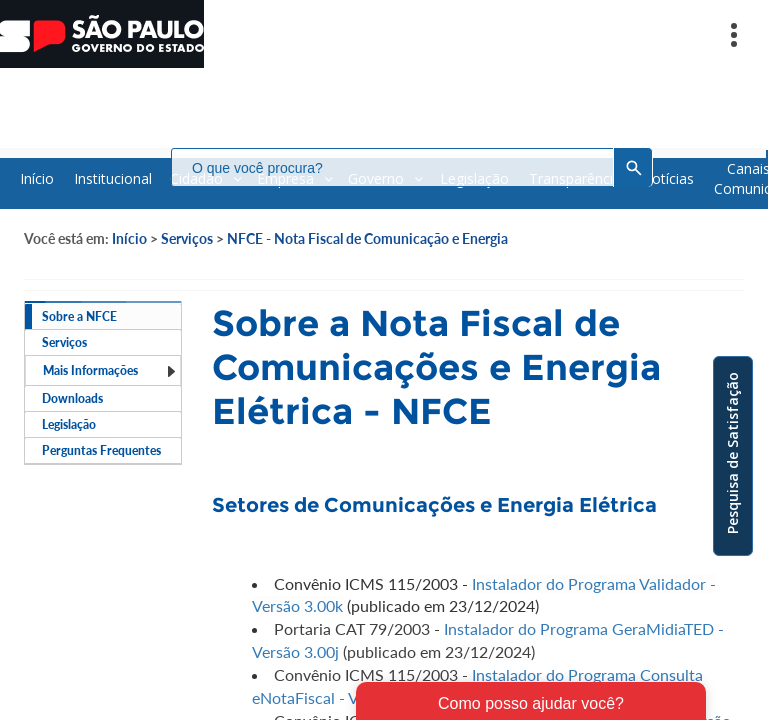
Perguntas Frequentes (101, 450)
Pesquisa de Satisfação (732, 453)
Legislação (69, 424)
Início (129, 238)
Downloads (72, 398)
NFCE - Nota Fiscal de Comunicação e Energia (367, 238)
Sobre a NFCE (79, 316)
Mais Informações (110, 370)
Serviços (187, 238)
